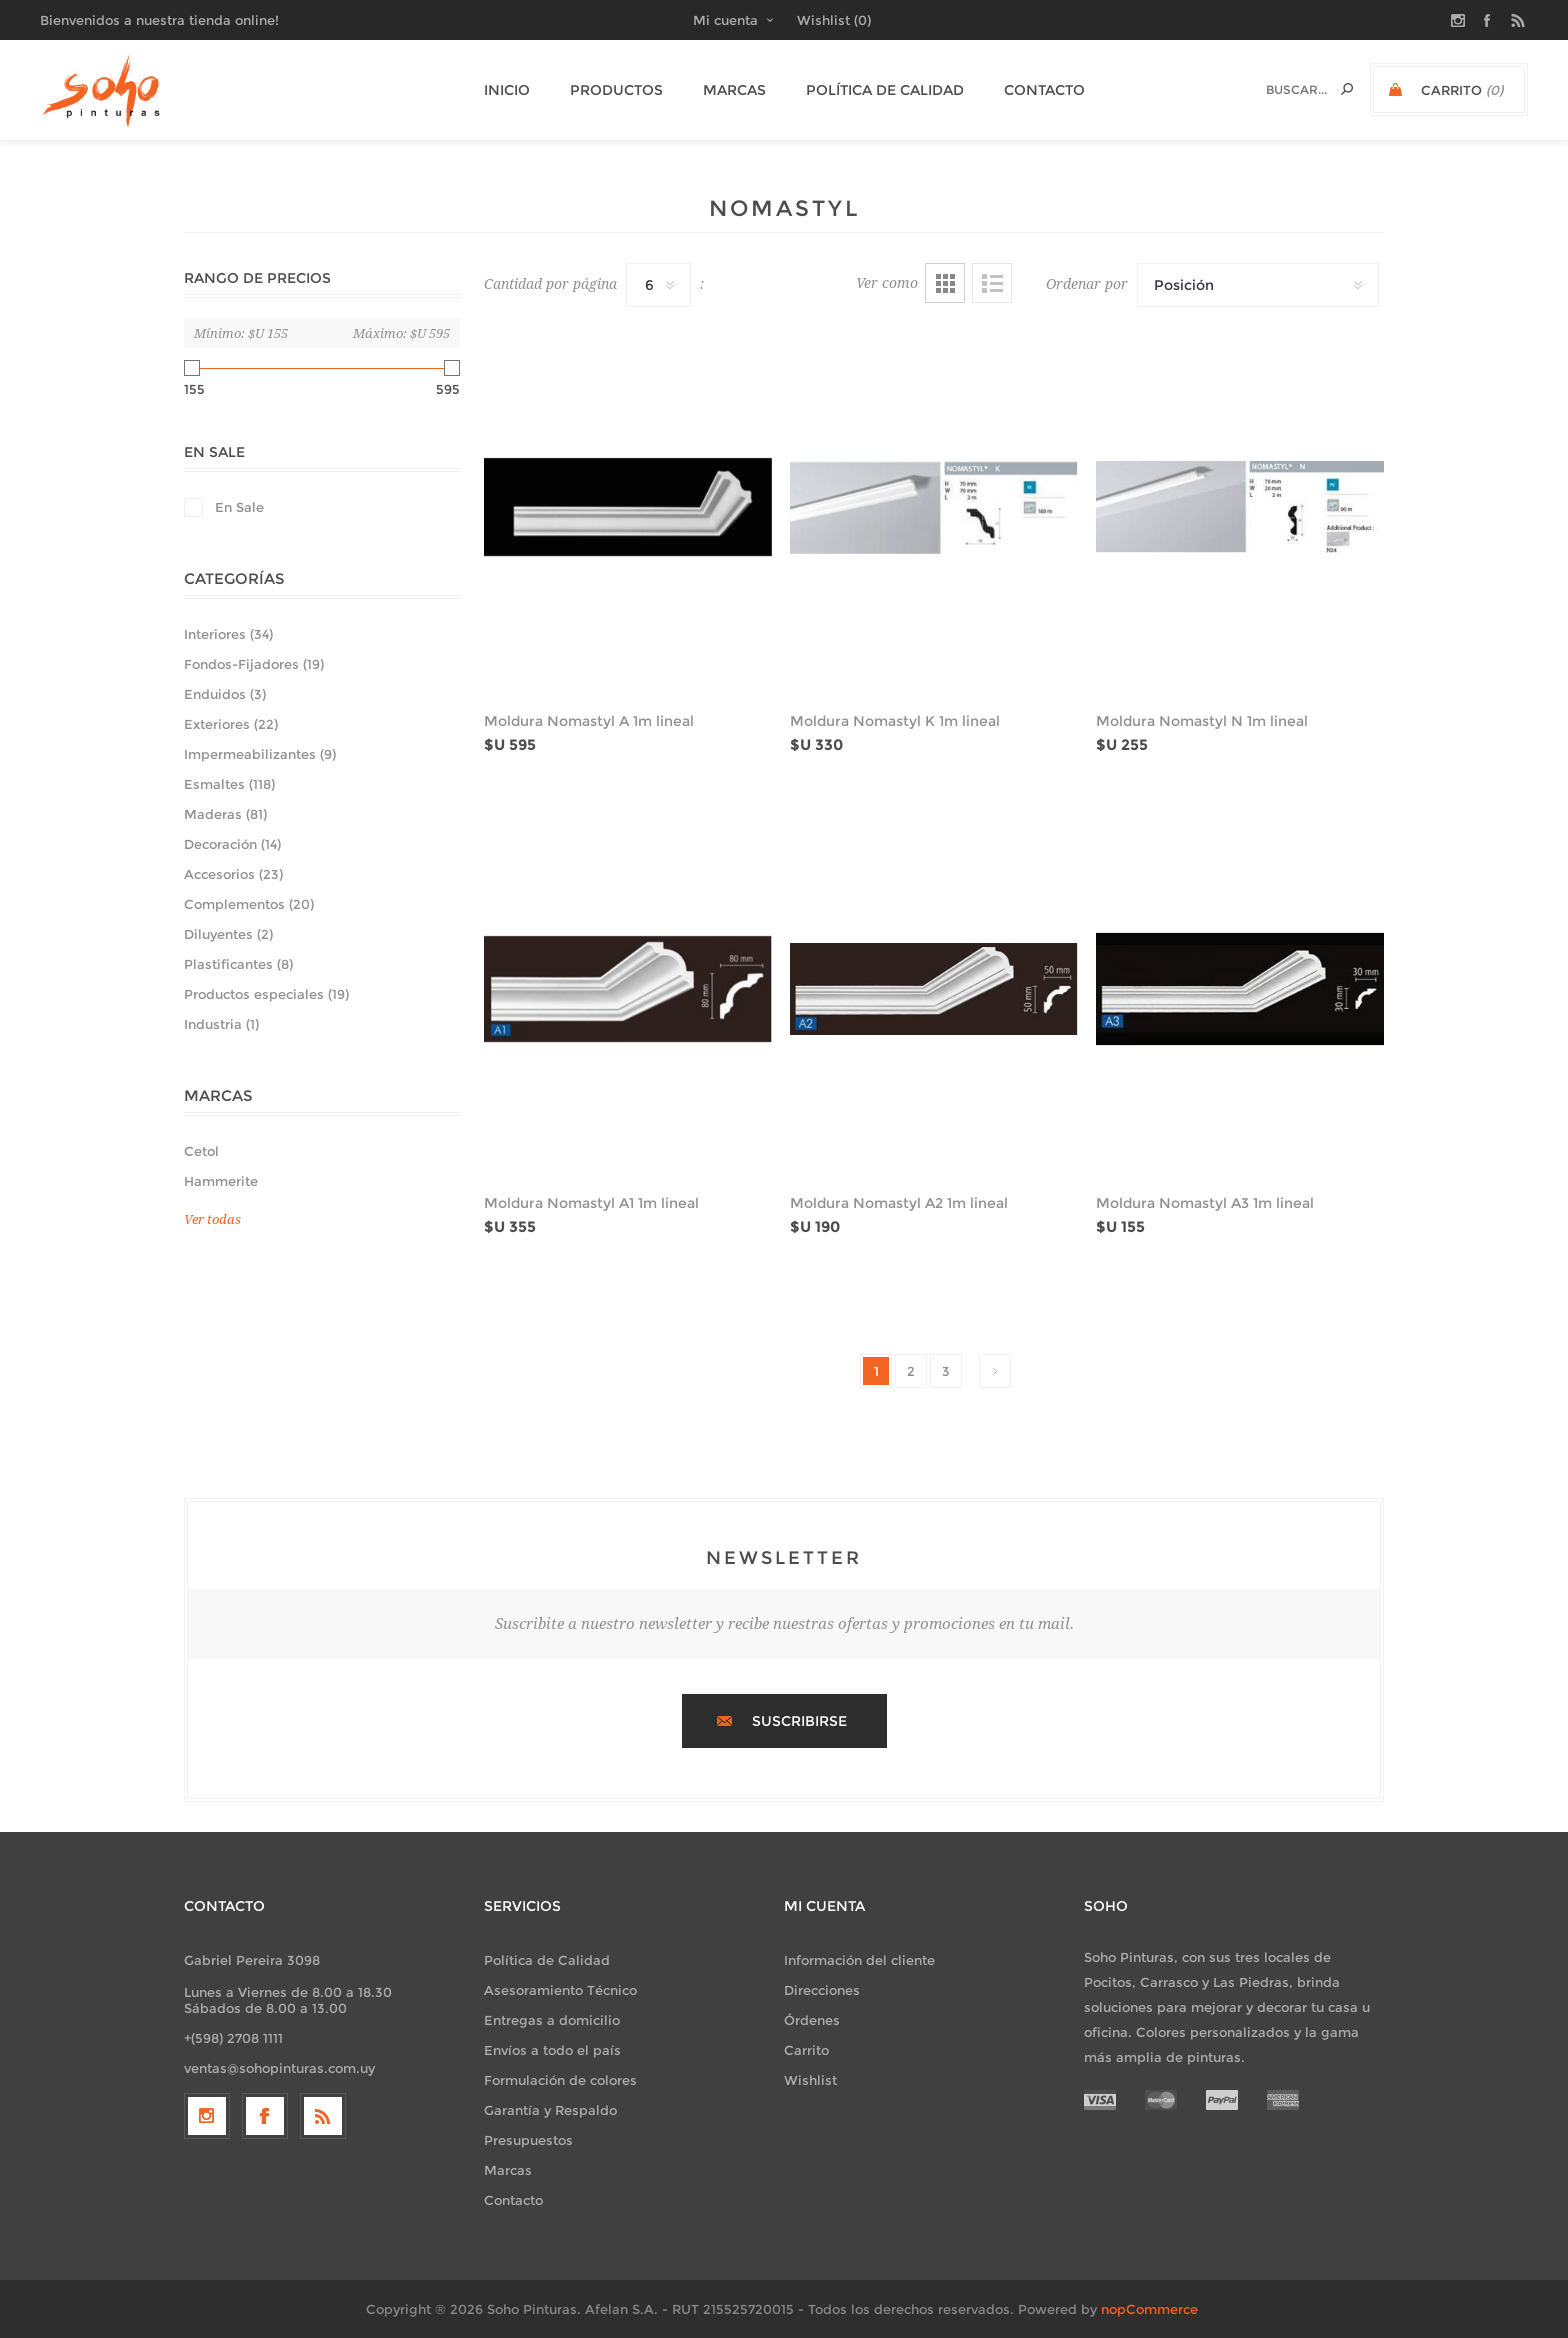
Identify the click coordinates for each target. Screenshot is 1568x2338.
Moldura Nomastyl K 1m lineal (895, 721)
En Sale (214, 452)
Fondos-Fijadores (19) (254, 664)
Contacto (513, 2200)
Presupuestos (528, 2140)
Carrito (806, 2050)
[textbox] (1279, 89)
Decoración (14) (232, 844)
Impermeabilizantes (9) (260, 754)
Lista (992, 283)
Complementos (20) (249, 904)
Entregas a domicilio (552, 2020)
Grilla (945, 283)
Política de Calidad (547, 1960)
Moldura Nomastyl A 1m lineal (589, 721)
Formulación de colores (560, 2080)
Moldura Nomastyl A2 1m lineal (899, 1203)
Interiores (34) (228, 634)
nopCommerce (1149, 2309)
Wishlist (810, 2080)
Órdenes (812, 2020)
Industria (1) (221, 1024)
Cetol (201, 1151)
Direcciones (822, 1990)
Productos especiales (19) (266, 994)
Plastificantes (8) (238, 964)
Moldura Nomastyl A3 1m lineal (1205, 1203)
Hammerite (221, 1181)
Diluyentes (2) (228, 934)
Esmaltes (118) (229, 784)
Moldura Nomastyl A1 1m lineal (591, 1203)
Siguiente (995, 1371)
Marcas (508, 2170)
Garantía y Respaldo (550, 2110)
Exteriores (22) (231, 724)
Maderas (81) (225, 814)
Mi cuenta (725, 20)
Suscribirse (799, 1721)
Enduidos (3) (225, 694)
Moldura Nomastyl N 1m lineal (1202, 721)
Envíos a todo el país (552, 2050)
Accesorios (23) (233, 874)
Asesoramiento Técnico (560, 1990)
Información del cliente (859, 1960)
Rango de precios (257, 278)
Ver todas (212, 1219)
